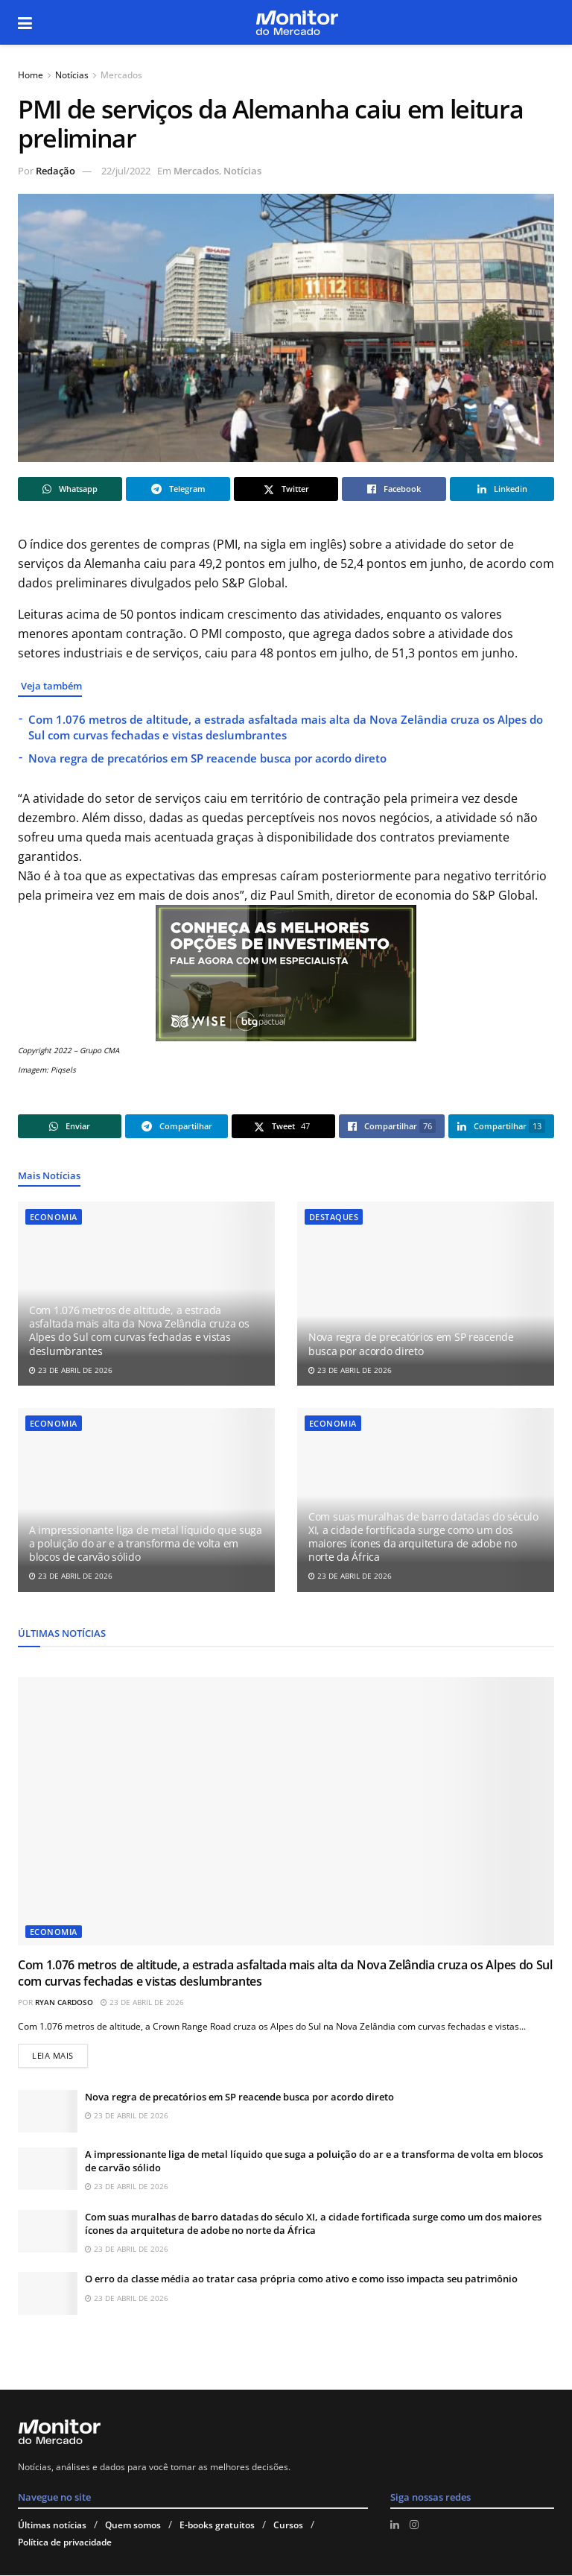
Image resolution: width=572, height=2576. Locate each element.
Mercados (121, 75)
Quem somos (133, 2525)
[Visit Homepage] (296, 22)
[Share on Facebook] (394, 489)
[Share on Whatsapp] (70, 489)
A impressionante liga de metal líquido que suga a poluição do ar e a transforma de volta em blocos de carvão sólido (145, 1543)
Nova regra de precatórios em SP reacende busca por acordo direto (207, 758)
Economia (53, 1216)
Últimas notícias (52, 2525)
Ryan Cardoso (64, 2002)
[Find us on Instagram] (414, 2525)
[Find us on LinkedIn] (394, 2525)
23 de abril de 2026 (70, 1370)
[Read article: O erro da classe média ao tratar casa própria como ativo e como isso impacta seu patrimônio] (47, 2294)
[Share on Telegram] (178, 489)
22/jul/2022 (125, 170)
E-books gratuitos (217, 2525)
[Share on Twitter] (286, 489)
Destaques (333, 1216)
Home (30, 75)
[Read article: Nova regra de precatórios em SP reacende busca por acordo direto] (425, 1294)
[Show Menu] (25, 22)
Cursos (288, 2525)
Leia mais (60, 2053)
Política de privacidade (65, 2542)
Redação (55, 170)
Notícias (72, 75)
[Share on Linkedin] (502, 489)
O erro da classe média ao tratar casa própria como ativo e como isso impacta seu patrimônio (301, 2279)
